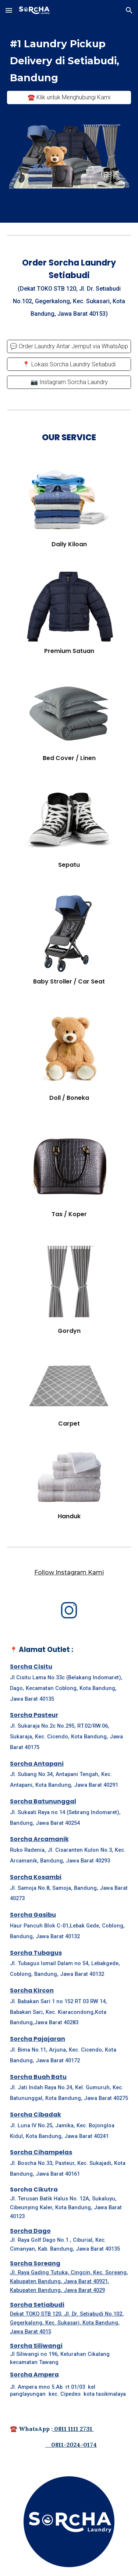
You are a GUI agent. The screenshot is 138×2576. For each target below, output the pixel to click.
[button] (9, 10)
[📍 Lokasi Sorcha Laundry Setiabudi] (69, 364)
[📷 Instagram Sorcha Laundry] (69, 382)
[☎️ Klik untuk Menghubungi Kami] (69, 97)
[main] (69, 60)
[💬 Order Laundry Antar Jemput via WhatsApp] (69, 346)
